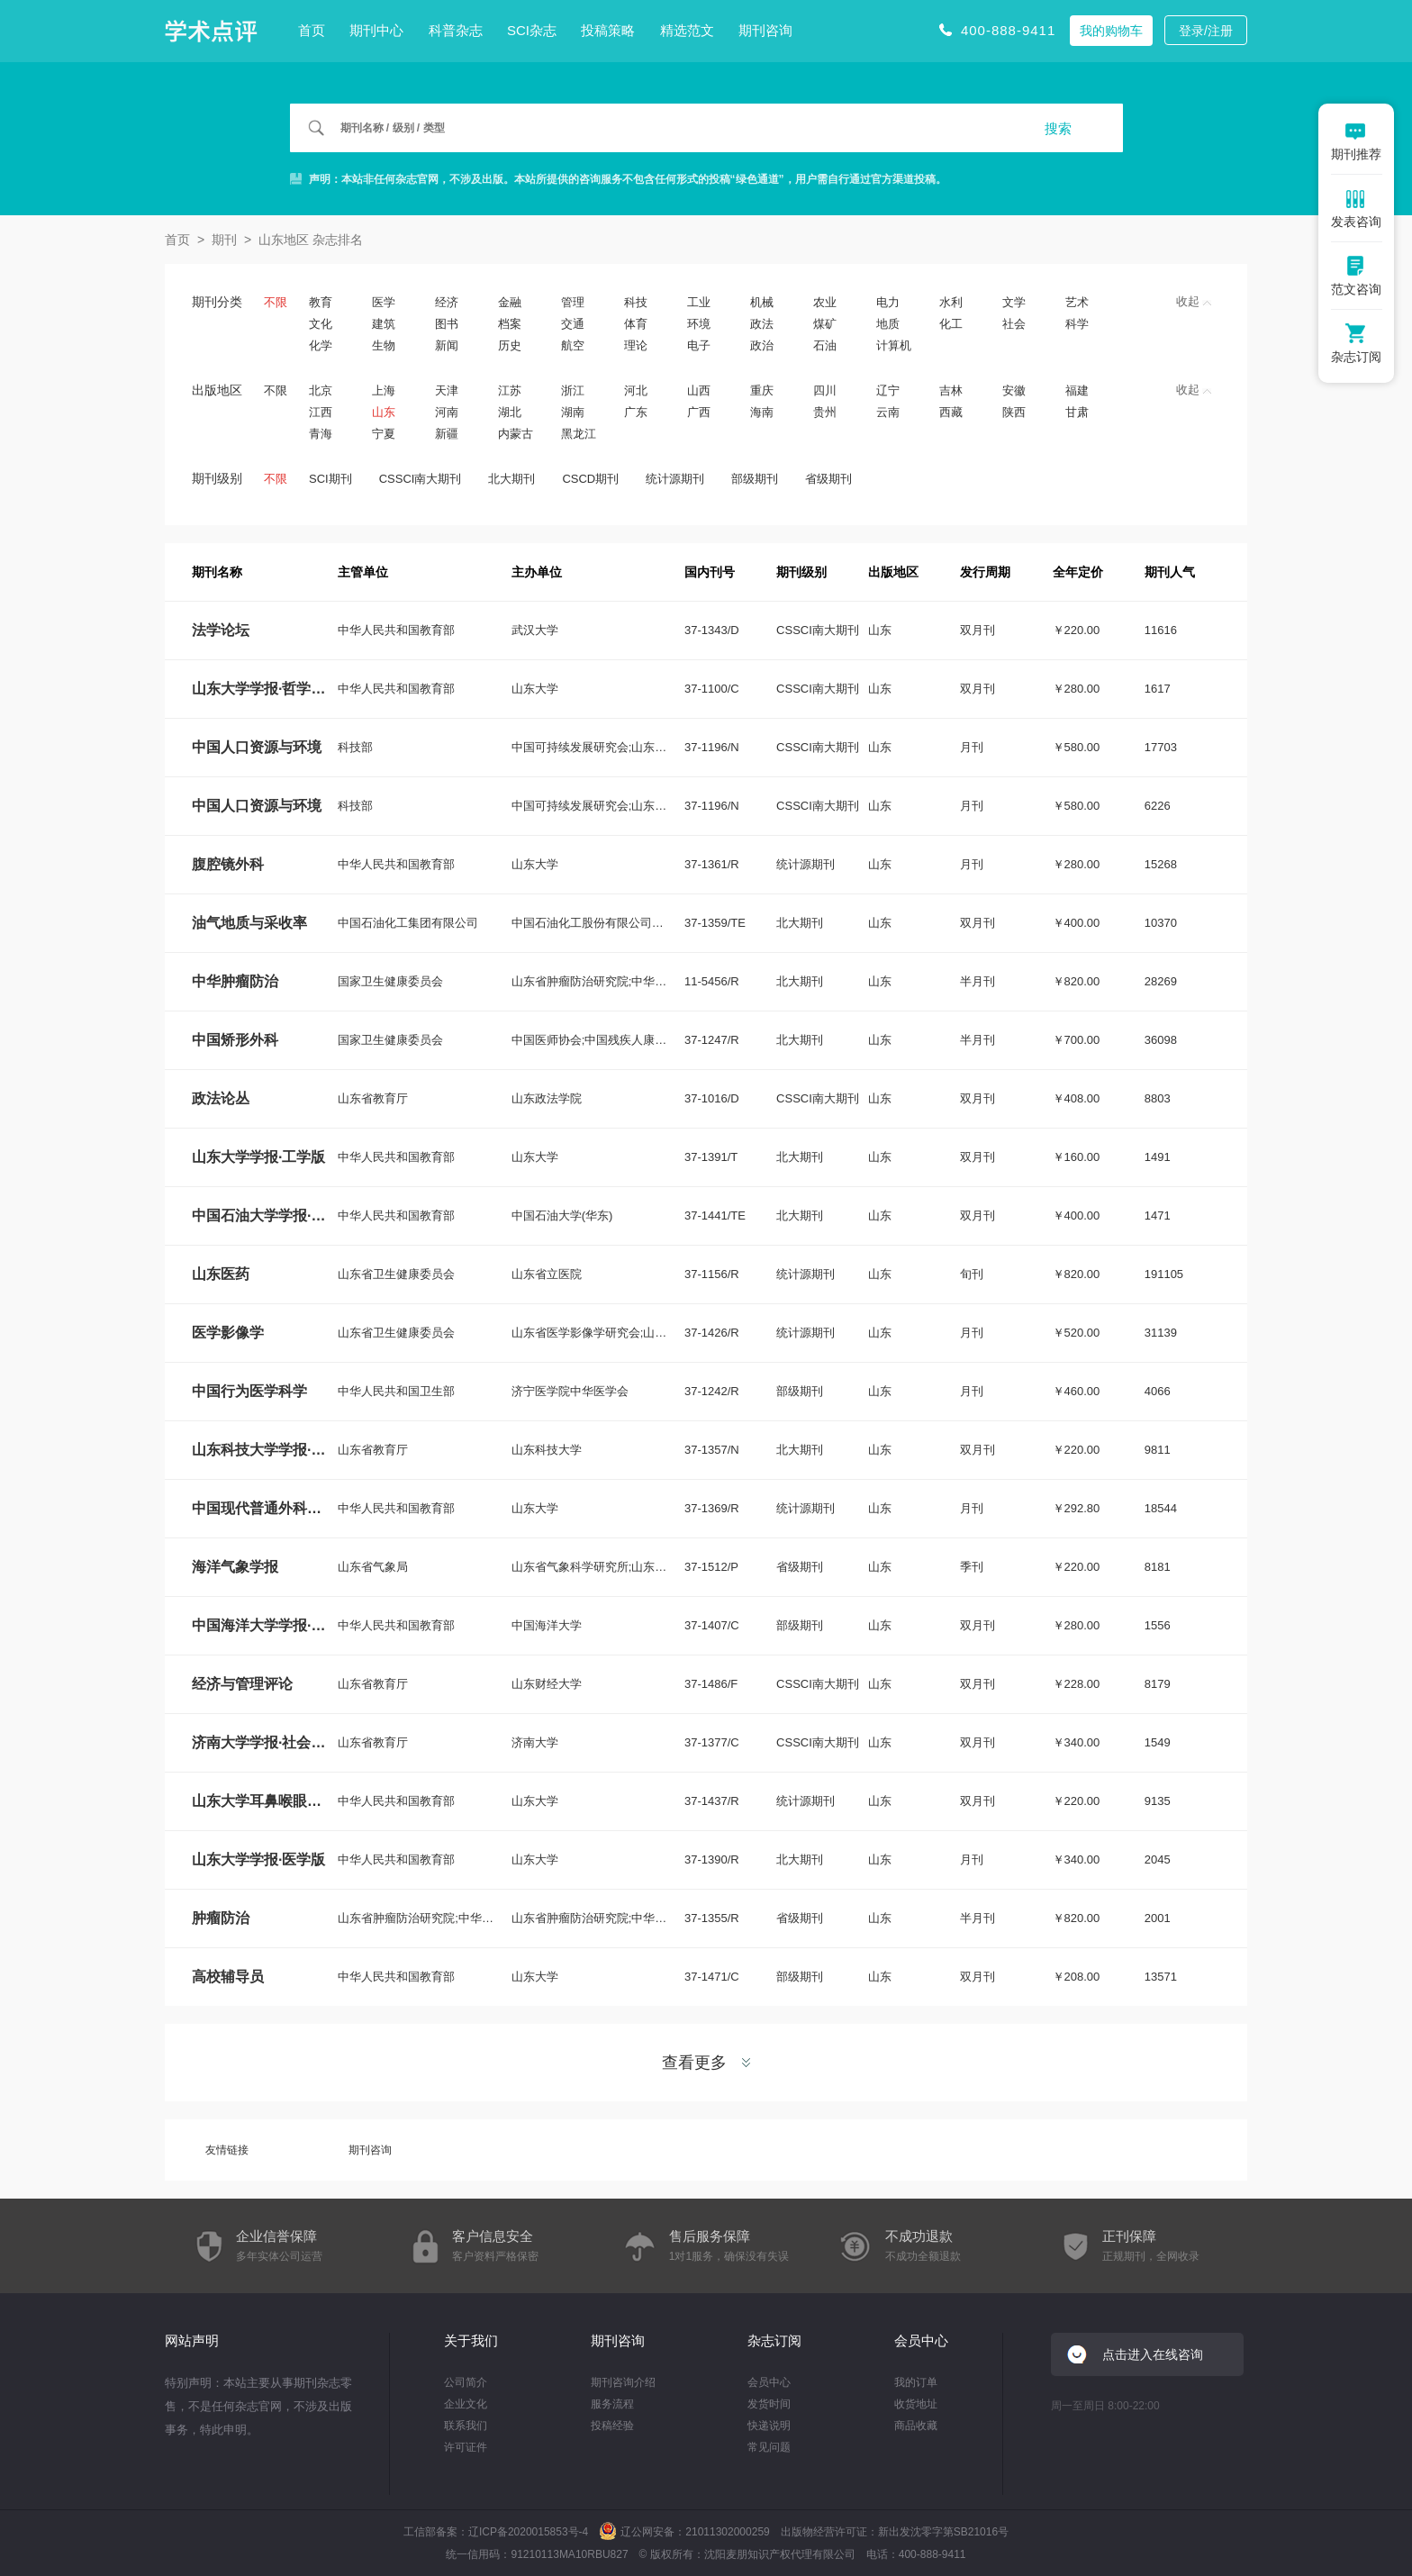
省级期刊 (828, 478)
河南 (446, 412)
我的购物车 (1111, 30)
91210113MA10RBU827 (569, 2554)
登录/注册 (1206, 30)
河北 (635, 390)
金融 (509, 302)
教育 (320, 302)
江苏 (509, 390)
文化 (320, 324)
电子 (699, 345)
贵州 (825, 412)
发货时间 (769, 2404)
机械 (762, 302)
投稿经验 (612, 2425)
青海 (320, 433)
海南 (762, 412)
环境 (699, 324)
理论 (635, 345)
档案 (509, 324)
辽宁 (888, 390)
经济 (446, 302)
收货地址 (915, 2404)
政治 (762, 345)
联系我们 (465, 2425)
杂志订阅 (774, 2340)
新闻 (446, 345)
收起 (1193, 301)
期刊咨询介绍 (623, 2382)
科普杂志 (456, 30)
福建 (1077, 390)
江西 (320, 412)
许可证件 (465, 2447)
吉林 (951, 390)
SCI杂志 (532, 30)
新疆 (446, 433)
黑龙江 (578, 433)
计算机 (893, 345)
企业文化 (465, 2404)
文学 (1014, 302)
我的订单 (915, 2382)
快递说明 (769, 2425)
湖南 (572, 412)
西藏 (951, 412)
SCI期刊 (330, 478)
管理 (572, 302)
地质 (888, 324)
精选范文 (687, 30)
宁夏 (383, 433)
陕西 (1014, 412)
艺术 (1077, 302)
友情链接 (227, 2150)
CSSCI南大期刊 (420, 478)
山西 (699, 390)
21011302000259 (727, 2532)
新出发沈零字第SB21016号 (943, 2532)
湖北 (509, 412)
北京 (320, 390)
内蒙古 (515, 433)
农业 (825, 302)
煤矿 (825, 324)
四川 (825, 390)
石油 (825, 345)
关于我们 (471, 2340)
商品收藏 (915, 2425)
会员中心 (769, 2382)
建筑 (383, 324)
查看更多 (706, 2063)
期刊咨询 (765, 30)
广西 (699, 412)
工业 (699, 302)
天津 (446, 390)
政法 (762, 324)
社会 (1014, 324)
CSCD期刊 (590, 478)
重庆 (762, 390)
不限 (275, 302)
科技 (635, 302)
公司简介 (465, 2382)
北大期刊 (511, 478)
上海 (383, 390)
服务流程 (612, 2404)
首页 (311, 30)
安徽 (1014, 390)
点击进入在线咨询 (1152, 2354)
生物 (383, 345)
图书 (446, 324)
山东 (383, 412)
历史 (509, 345)
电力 (888, 302)
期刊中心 (376, 30)
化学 (320, 345)
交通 (572, 324)
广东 (635, 412)
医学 (383, 302)
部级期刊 (754, 478)
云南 (888, 412)
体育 (635, 324)
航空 (572, 345)
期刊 (224, 239)
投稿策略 (608, 30)
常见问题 (769, 2447)
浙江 (572, 390)
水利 (951, 302)
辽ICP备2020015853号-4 (528, 2532)
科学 (1077, 324)
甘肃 (1077, 412)
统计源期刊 (675, 478)
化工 (951, 324)
